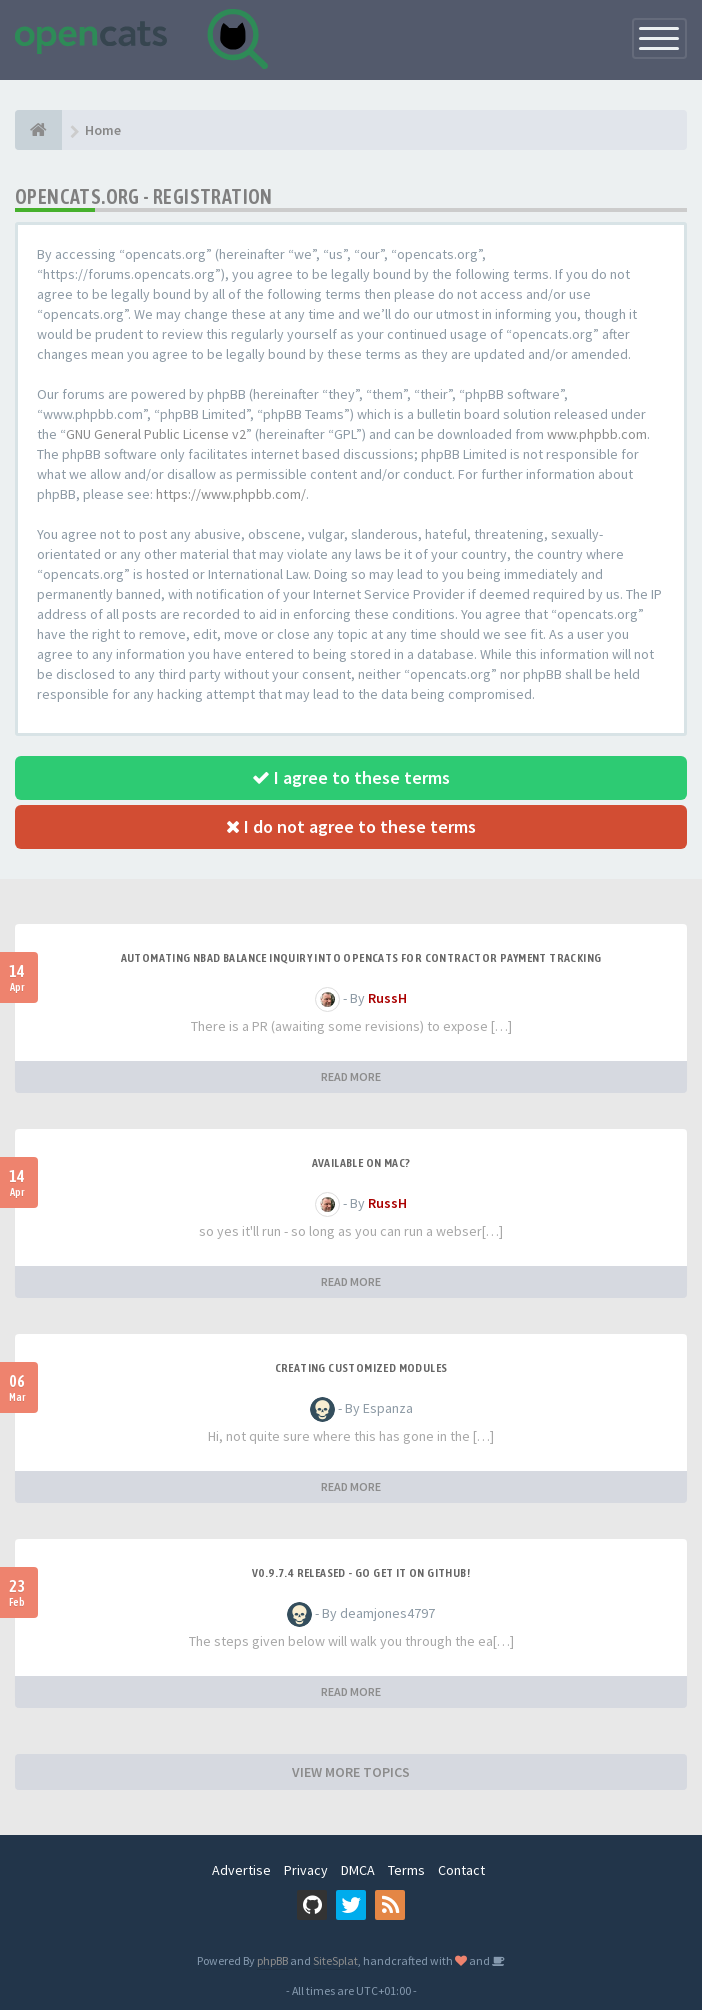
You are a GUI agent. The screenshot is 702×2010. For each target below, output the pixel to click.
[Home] (38, 130)
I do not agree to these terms (351, 826)
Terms (406, 1870)
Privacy (306, 1870)
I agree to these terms (351, 777)
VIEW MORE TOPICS (351, 1772)
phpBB (272, 1960)
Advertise (241, 1870)
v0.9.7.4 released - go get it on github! (361, 1573)
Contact (461, 1870)
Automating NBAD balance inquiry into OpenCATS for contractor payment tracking (361, 958)
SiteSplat (335, 1960)
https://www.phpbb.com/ (231, 494)
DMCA (358, 1870)
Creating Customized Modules (361, 1368)
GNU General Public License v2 (156, 434)
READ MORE (351, 1076)
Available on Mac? (361, 1163)
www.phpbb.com (597, 434)
